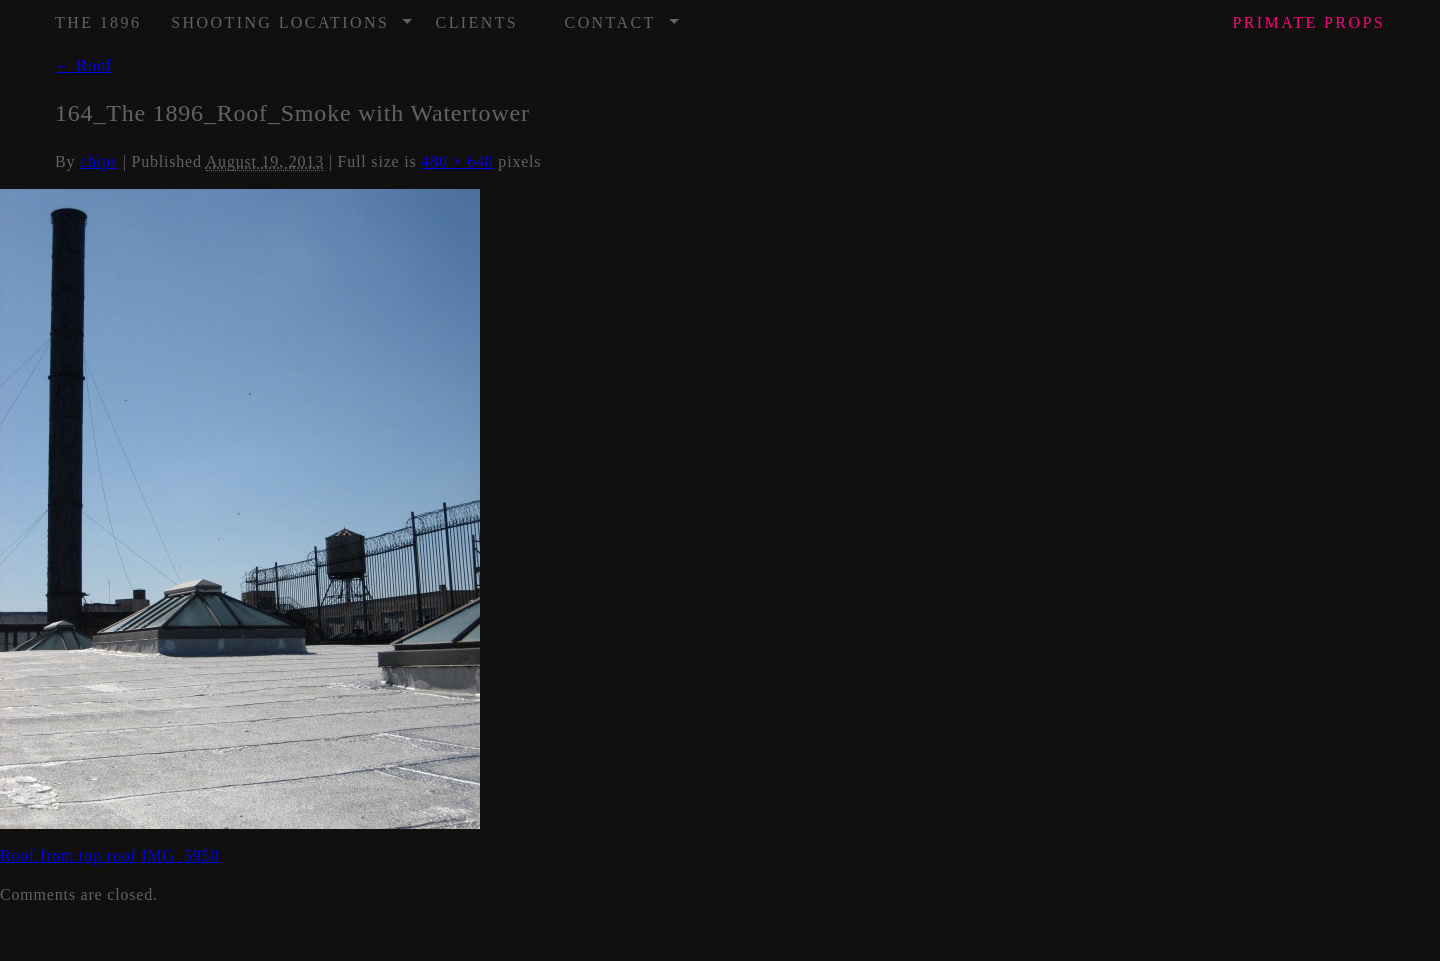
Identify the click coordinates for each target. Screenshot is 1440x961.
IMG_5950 (180, 855)
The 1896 (98, 22)
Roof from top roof (68, 855)
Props (1308, 22)
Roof (83, 65)
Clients (477, 22)
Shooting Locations (292, 16)
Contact (623, 16)
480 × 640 (457, 161)
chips (99, 161)
